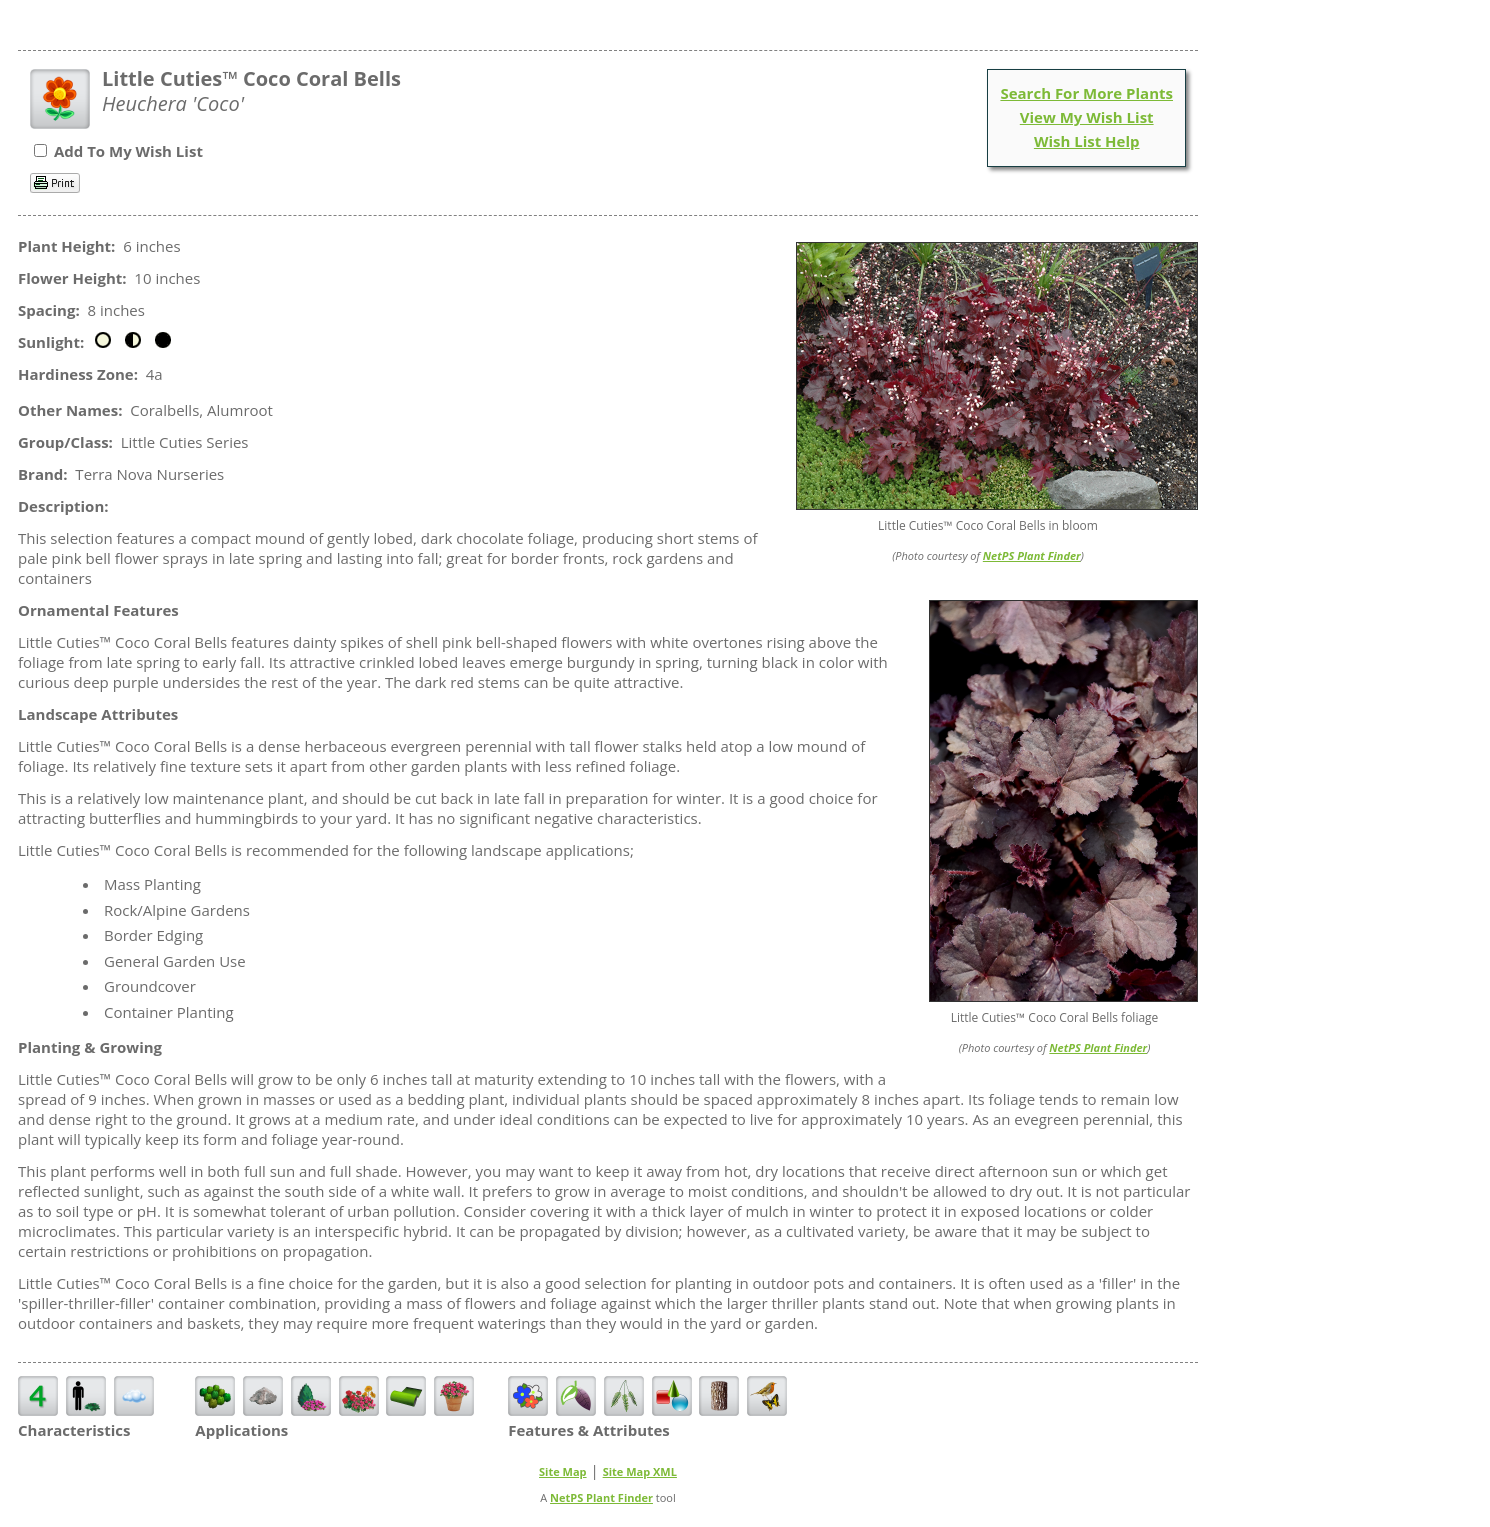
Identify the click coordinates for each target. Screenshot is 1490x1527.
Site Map (563, 1471)
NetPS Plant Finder (1032, 555)
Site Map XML (640, 1471)
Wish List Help (1087, 141)
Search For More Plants (1086, 93)
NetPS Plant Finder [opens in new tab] (601, 1497)
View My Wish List (1087, 117)
